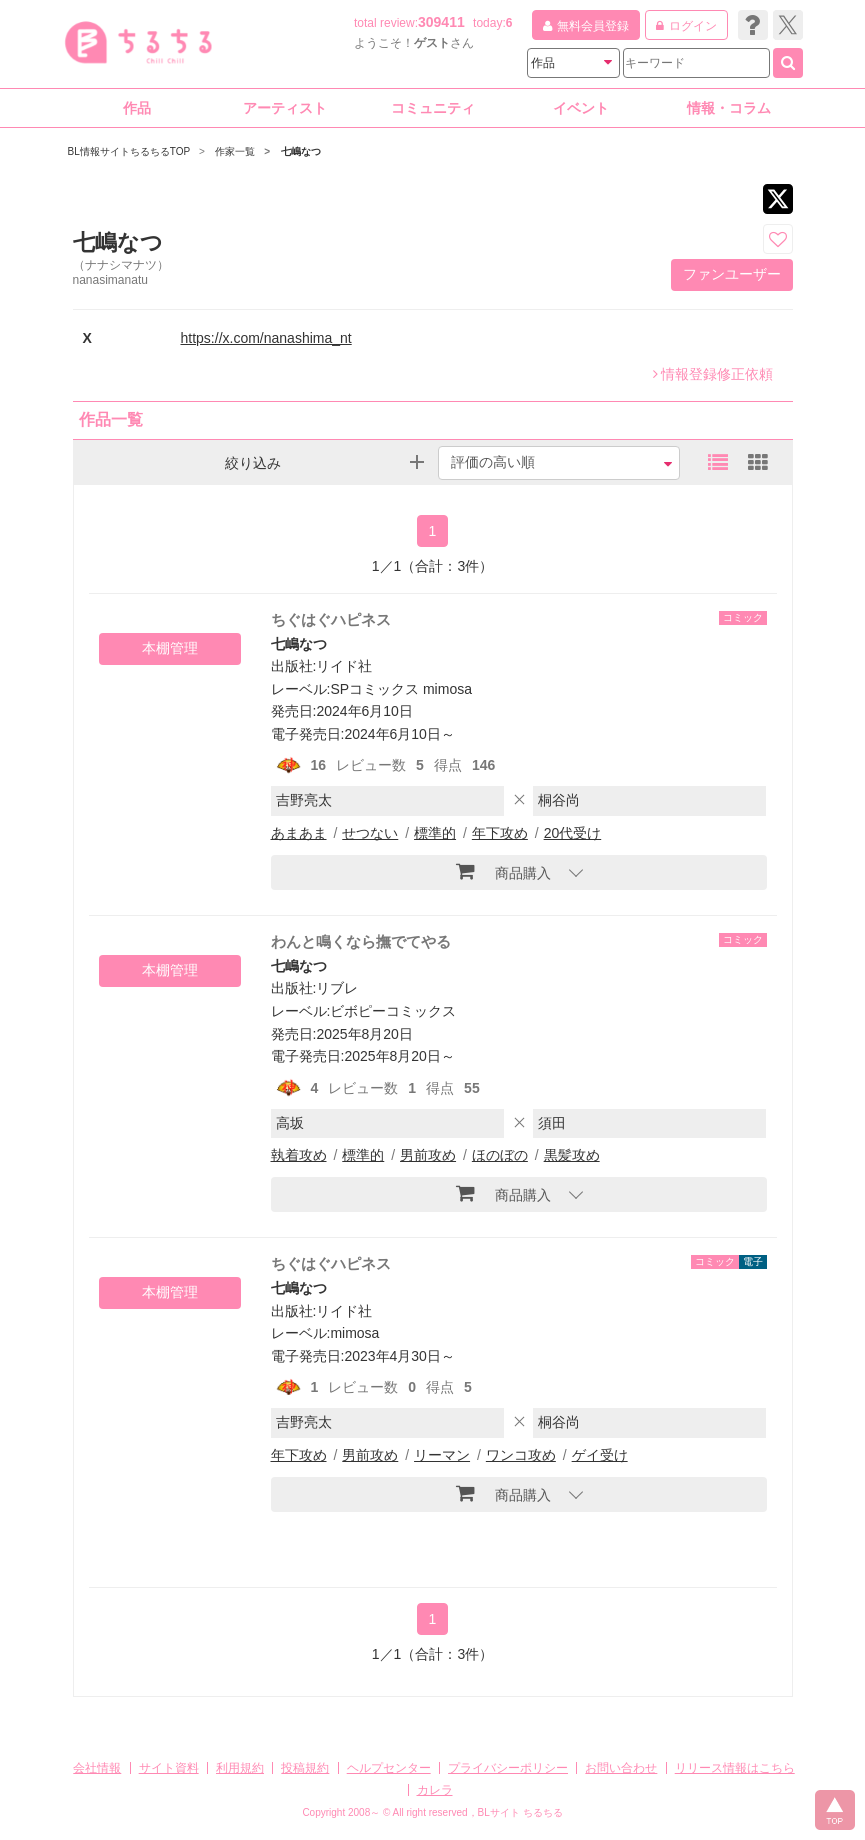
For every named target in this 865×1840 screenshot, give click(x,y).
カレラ (435, 1790)
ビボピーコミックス (393, 1011)
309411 (441, 22)
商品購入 (503, 871)
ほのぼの (500, 1155)
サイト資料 (169, 1768)
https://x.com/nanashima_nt (266, 338)
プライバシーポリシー (508, 1768)
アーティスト (285, 108)
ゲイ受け (600, 1455)
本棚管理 (170, 648)
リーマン (442, 1455)
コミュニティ (433, 108)
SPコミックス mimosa (401, 689)
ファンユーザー (732, 274)
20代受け (573, 833)
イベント (581, 108)
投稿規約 (305, 1768)
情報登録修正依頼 (713, 374)
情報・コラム (729, 108)
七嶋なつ (299, 644)
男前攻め (428, 1155)
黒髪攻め (572, 1155)
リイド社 (344, 666)
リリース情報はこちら (735, 1768)
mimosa (354, 1333)
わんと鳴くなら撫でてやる (361, 941)
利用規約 (240, 1768)
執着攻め (299, 1155)
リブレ (337, 988)
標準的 (435, 833)
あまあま (299, 833)
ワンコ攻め (521, 1455)
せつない (370, 833)
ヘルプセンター (389, 1768)
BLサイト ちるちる (520, 1812)
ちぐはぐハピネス (331, 619)
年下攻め (500, 833)
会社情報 (97, 1768)
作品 (137, 108)
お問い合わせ (621, 1768)
